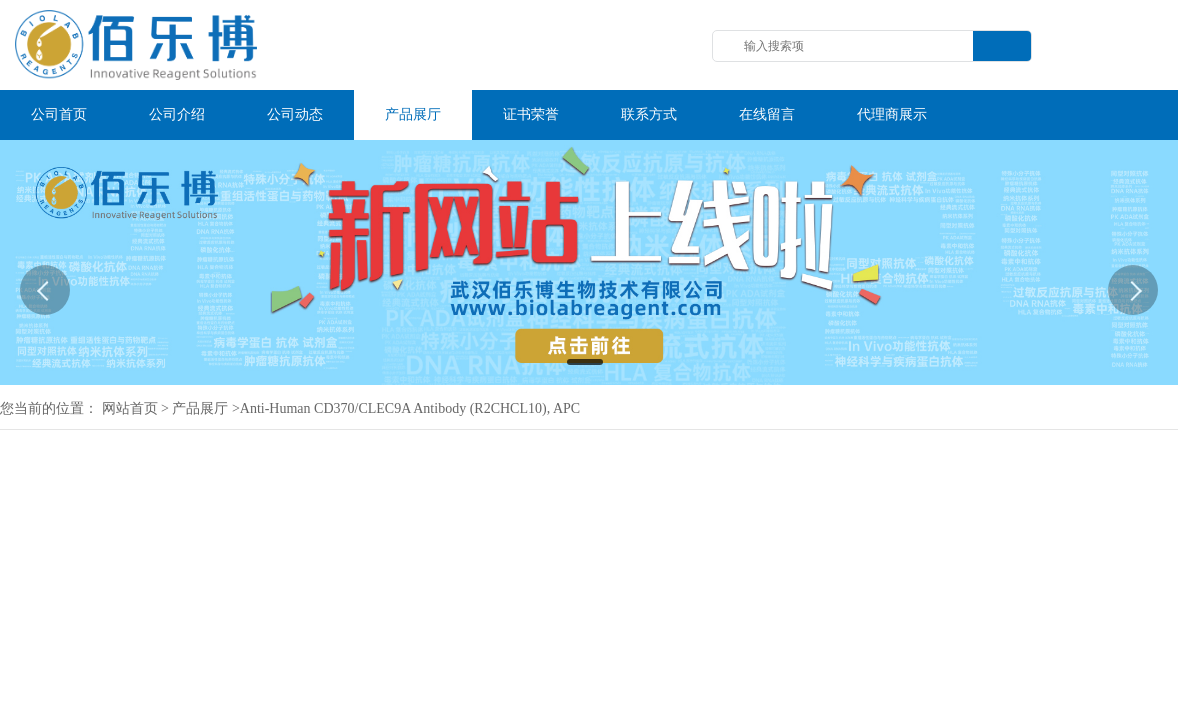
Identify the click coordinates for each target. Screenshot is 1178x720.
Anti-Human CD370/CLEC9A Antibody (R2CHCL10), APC (410, 408)
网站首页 (130, 408)
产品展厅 (200, 408)
